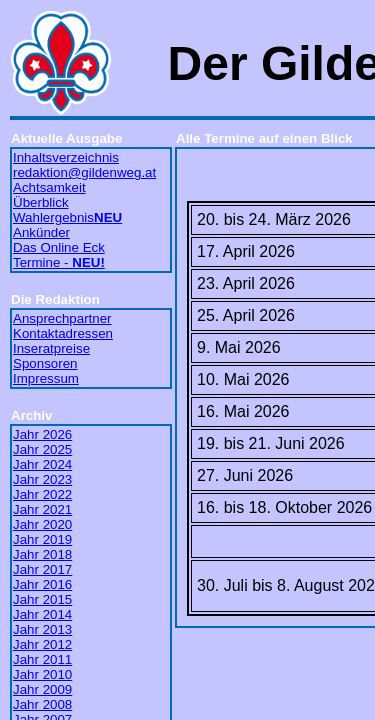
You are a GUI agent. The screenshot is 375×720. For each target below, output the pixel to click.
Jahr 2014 (42, 614)
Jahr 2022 (42, 494)
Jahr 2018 (42, 554)
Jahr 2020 (42, 524)
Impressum (46, 378)
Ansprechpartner (62, 318)
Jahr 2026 (42, 434)
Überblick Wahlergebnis (67, 210)
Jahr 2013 (42, 629)
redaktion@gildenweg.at (84, 172)
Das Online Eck (59, 247)
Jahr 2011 (42, 659)
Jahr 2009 (42, 689)
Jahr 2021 (42, 509)
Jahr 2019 (42, 539)
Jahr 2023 (42, 479)
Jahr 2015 (42, 599)
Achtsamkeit (49, 187)
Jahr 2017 (42, 569)
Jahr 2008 (42, 704)
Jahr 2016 (42, 584)
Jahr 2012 (42, 644)
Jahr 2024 (42, 464)
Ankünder (41, 232)
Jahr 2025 (42, 449)
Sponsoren (45, 363)
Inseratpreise (51, 348)
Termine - (59, 262)
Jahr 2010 (42, 674)
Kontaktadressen (63, 333)
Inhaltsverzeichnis (66, 157)
